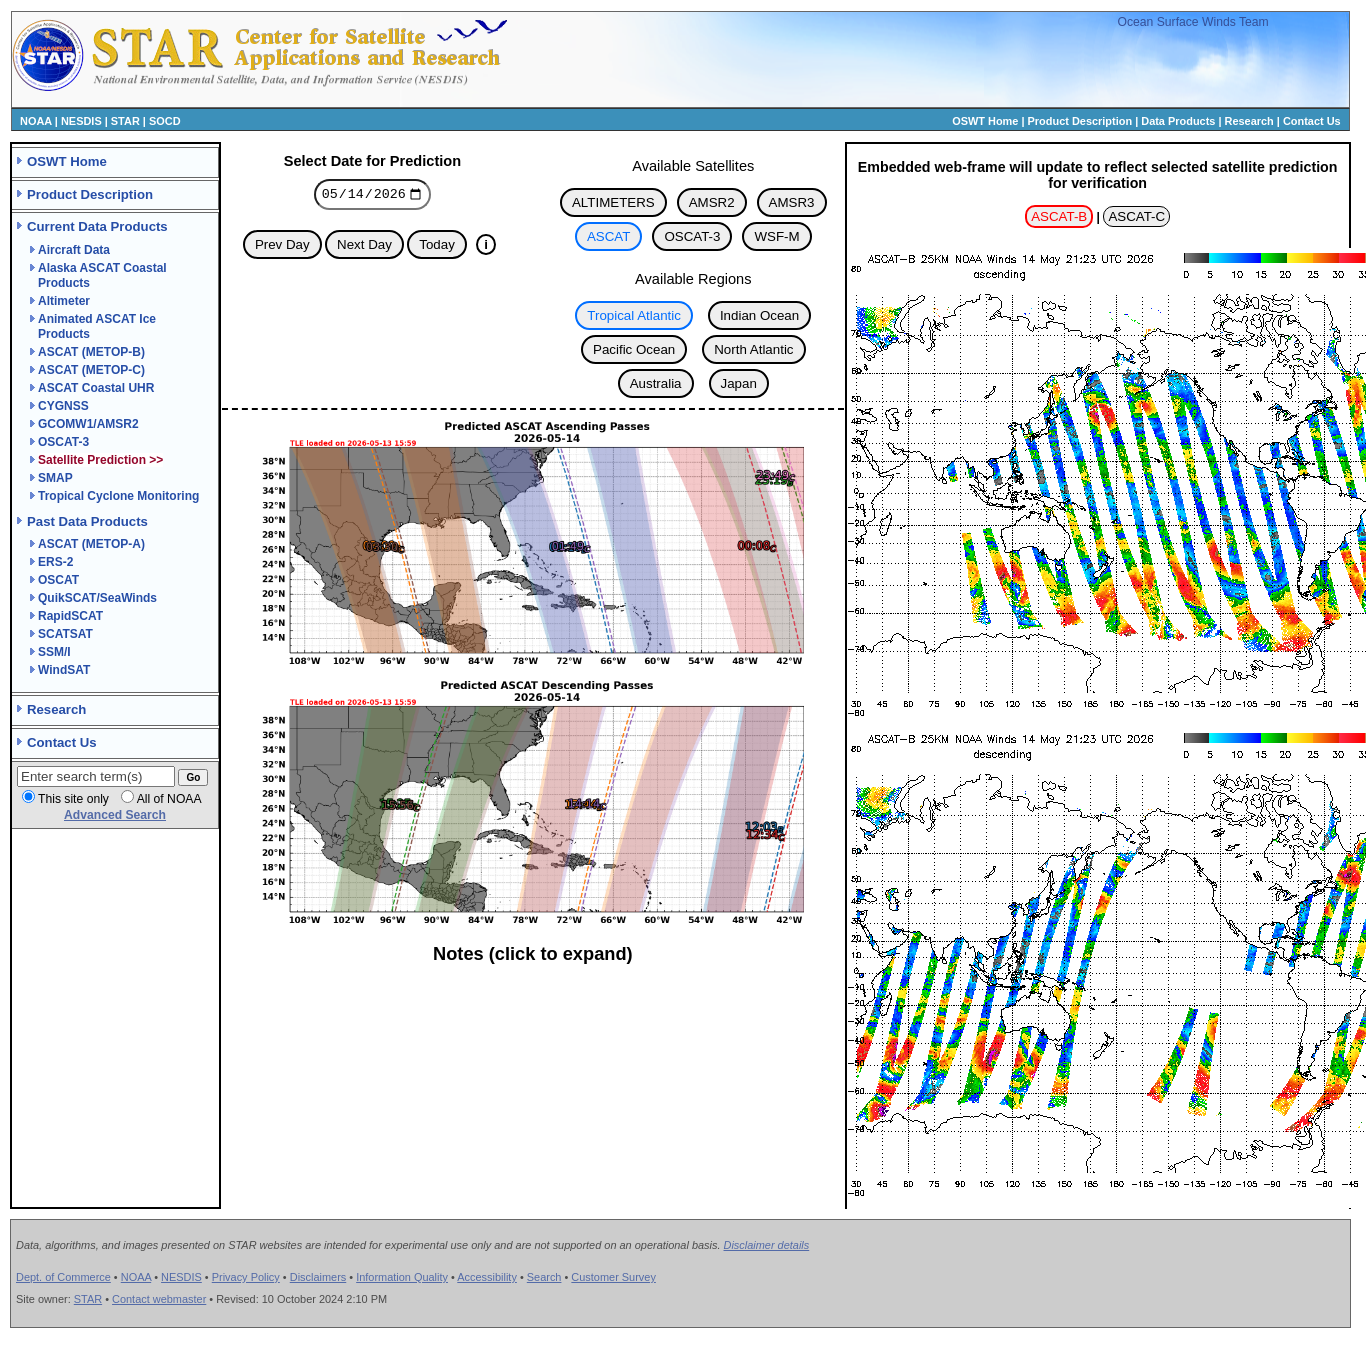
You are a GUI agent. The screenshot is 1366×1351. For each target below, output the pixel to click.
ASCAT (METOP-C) (91, 370)
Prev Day (282, 247)
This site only (73, 799)
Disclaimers (318, 1277)
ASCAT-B (1059, 216)
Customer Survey (613, 1277)
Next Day (364, 247)
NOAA (36, 121)
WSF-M (776, 236)
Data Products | (1182, 121)
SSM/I (54, 652)
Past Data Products (87, 521)
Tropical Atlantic (634, 315)
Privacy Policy (246, 1277)
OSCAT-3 (63, 442)
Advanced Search (115, 815)
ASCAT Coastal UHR (96, 388)
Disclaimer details (767, 1245)
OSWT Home (985, 121)
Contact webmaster (159, 1299)
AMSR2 (712, 202)
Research (1249, 121)
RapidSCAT (70, 616)
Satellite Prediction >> (100, 460)
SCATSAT (65, 634)
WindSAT (64, 670)
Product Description (1080, 121)
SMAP (55, 478)
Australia (656, 383)
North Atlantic (753, 349)
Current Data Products (97, 226)
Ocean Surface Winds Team (1193, 22)
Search (544, 1277)
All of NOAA (169, 799)
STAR (125, 121)
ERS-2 (55, 562)
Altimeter (64, 301)
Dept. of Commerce (63, 1277)
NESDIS (81, 121)
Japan (739, 383)
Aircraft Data (74, 250)
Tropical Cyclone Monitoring (118, 496)
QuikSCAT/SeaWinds (97, 598)
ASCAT (608, 236)
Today (437, 247)
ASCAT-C (1136, 216)
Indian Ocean (759, 315)
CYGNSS (63, 406)
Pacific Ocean (634, 349)
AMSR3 (792, 202)
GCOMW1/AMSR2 (88, 424)
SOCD (165, 121)
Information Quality (402, 1277)
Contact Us (1312, 121)
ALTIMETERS (613, 202)
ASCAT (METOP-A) (91, 544)
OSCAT (58, 580)
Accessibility (487, 1277)
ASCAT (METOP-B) (91, 352)
